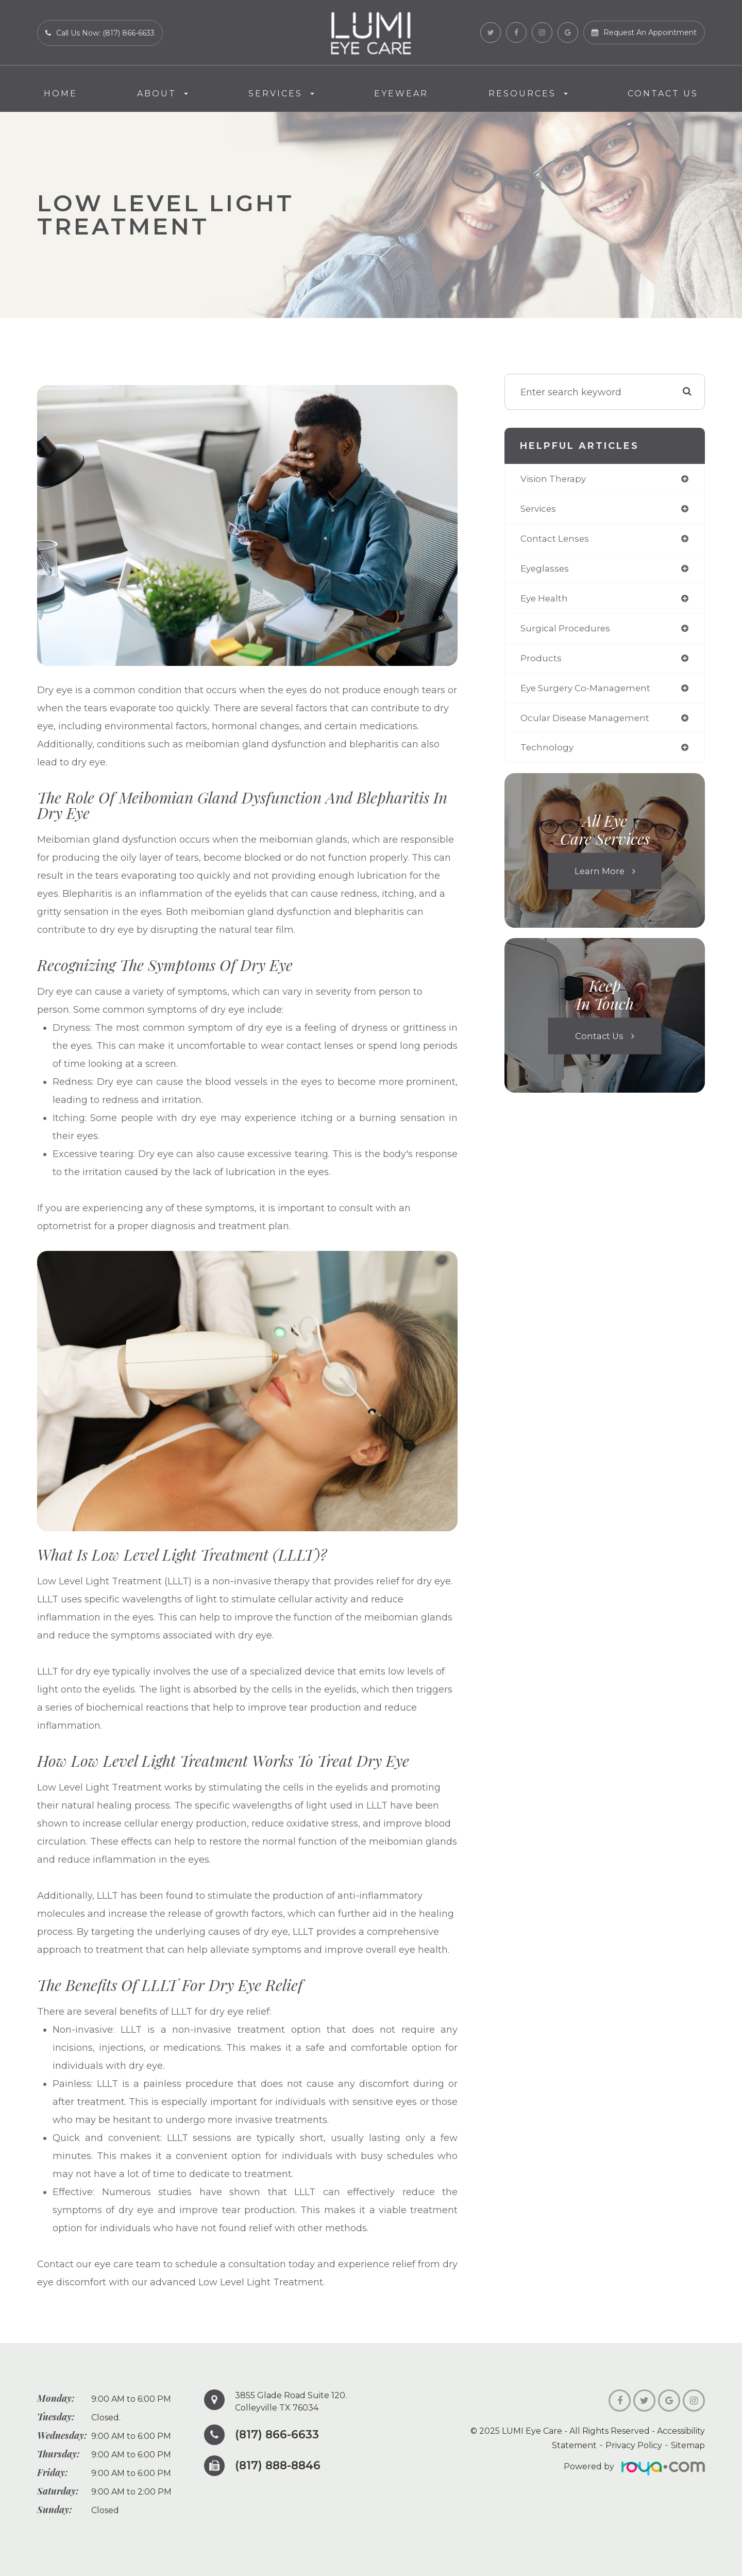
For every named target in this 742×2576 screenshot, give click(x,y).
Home (60, 93)
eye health (545, 601)
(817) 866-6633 (279, 2435)
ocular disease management (588, 722)
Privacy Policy (633, 2445)
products (541, 661)
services (539, 509)
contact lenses (556, 540)
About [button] (162, 93)
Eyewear (401, 93)
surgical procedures (567, 631)
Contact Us (663, 93)
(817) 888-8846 (280, 2466)
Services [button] (281, 93)
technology (547, 753)
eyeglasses (545, 570)
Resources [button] (528, 93)
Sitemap (688, 2445)
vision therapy (554, 479)
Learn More (599, 877)
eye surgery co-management (589, 692)
